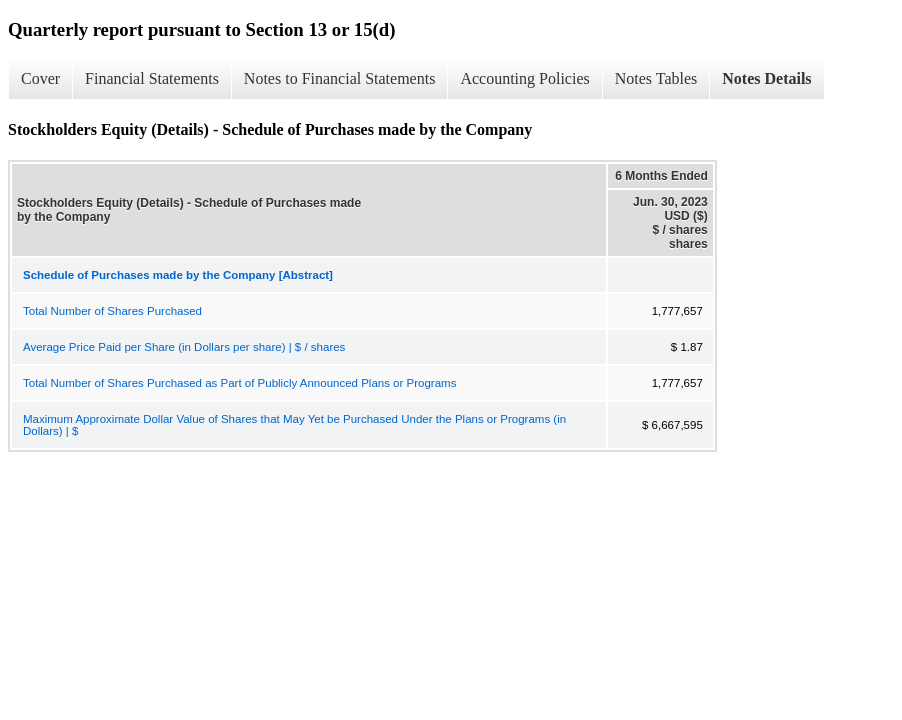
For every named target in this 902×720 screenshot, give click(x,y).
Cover (40, 78)
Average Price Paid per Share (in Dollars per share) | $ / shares (184, 347)
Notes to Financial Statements (340, 78)
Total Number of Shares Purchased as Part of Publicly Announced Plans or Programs (239, 383)
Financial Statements (152, 78)
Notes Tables (656, 78)
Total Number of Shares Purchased (112, 311)
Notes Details (766, 78)
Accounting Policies (524, 78)
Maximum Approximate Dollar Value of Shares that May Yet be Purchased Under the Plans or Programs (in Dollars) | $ (294, 425)
